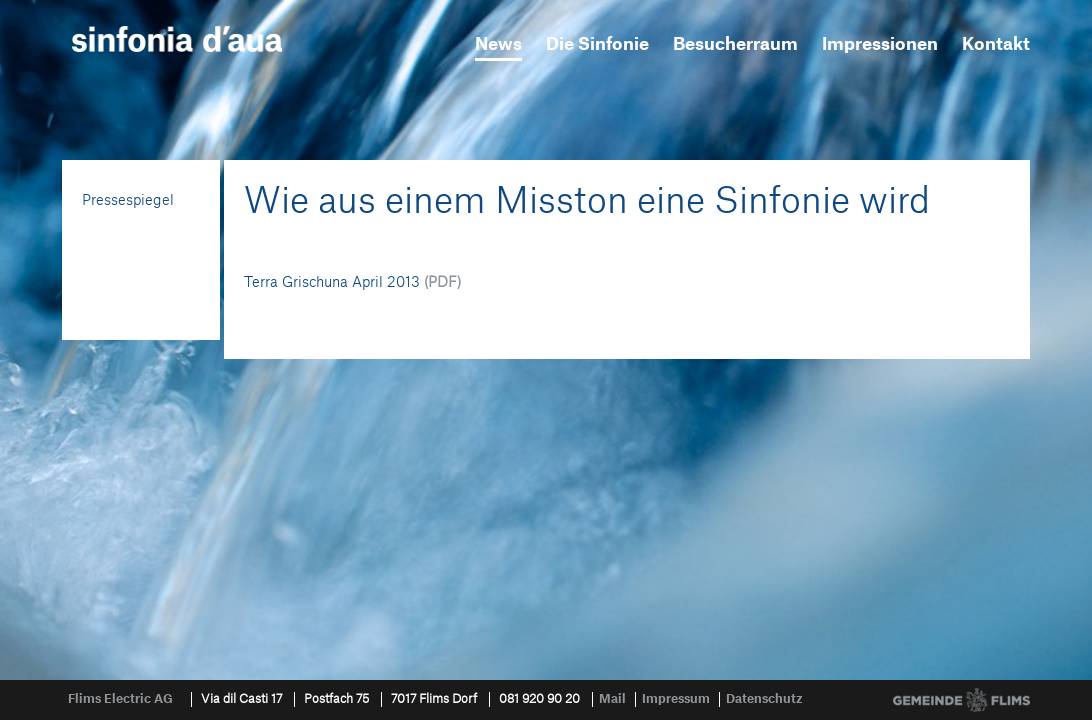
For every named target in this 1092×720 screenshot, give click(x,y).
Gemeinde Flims (961, 700)
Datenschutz (764, 699)
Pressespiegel (128, 201)
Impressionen (880, 44)
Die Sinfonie (597, 44)
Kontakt (996, 44)
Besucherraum (735, 44)
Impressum (676, 699)
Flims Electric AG (120, 699)
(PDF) (442, 283)
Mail (612, 699)
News (498, 44)
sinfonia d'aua (177, 39)
